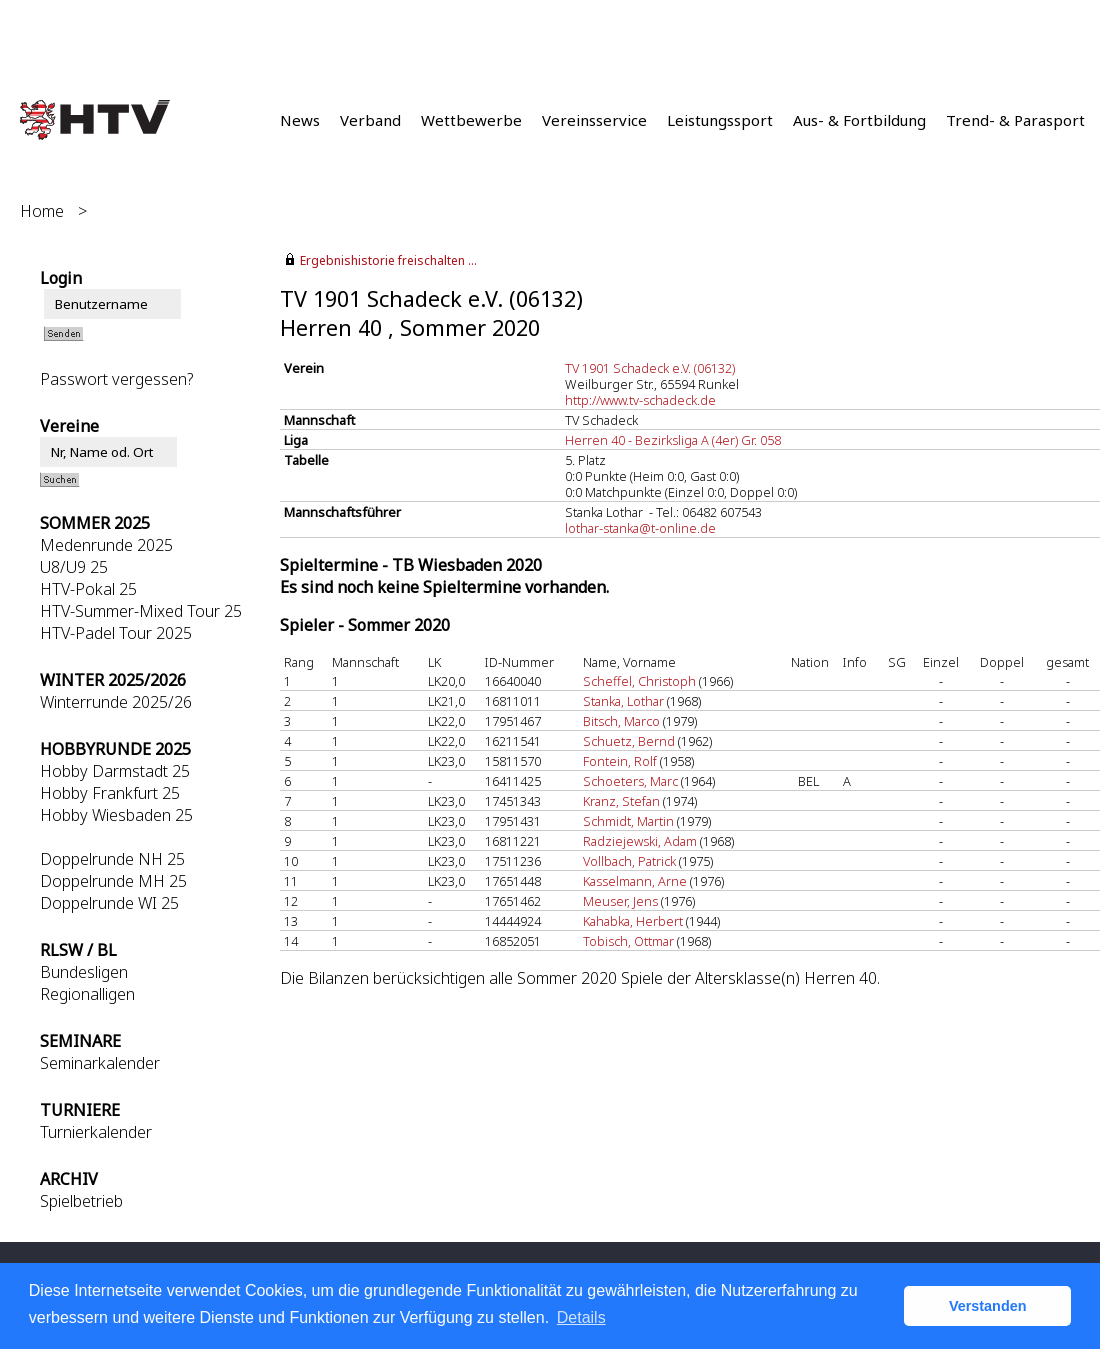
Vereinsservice (594, 120)
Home (42, 211)
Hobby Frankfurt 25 (110, 793)
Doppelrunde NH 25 (112, 859)
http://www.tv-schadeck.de (640, 400)
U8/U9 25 (74, 567)
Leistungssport (720, 120)
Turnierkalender (96, 1132)
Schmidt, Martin (628, 821)
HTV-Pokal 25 (88, 589)
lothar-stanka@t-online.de (640, 528)
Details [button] (581, 1317)
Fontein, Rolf (620, 761)
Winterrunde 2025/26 (116, 702)
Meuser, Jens (620, 901)
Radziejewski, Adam (640, 841)
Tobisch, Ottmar (628, 941)
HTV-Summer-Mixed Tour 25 (141, 611)
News (300, 120)
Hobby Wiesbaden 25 (116, 815)
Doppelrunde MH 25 (113, 881)
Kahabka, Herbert (633, 921)
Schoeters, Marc (630, 781)
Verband (370, 120)
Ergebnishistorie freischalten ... (388, 260)
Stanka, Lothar (623, 701)
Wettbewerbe (471, 120)
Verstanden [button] (988, 1306)
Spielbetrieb (81, 1201)
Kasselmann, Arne (635, 881)
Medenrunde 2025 (106, 545)
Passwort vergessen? (116, 379)
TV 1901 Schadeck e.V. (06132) (650, 368)
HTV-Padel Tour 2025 (116, 633)
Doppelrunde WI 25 (109, 903)
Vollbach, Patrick (629, 861)
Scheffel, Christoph (639, 681)
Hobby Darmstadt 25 (115, 771)
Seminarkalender (100, 1063)
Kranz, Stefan (621, 801)
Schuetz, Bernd (629, 741)
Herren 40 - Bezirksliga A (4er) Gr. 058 (673, 440)
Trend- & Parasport (1015, 120)
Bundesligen (84, 972)
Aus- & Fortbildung (859, 120)
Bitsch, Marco (621, 721)
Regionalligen (87, 994)
